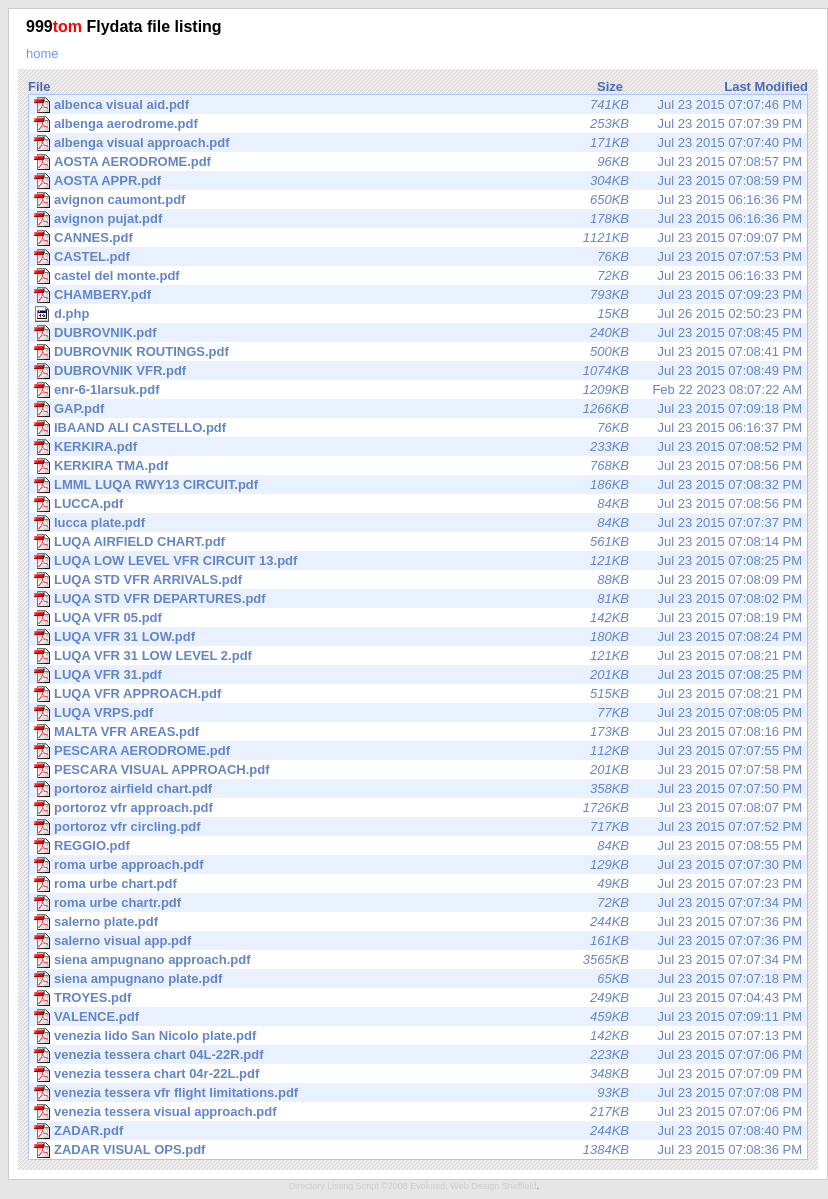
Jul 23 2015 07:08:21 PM (418, 656)
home (42, 53)
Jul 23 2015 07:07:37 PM (418, 523)
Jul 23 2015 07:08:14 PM (418, 542)
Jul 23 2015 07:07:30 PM (418, 865)
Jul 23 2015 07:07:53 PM (418, 257)
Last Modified (766, 86)
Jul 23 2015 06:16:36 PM (418, 200)
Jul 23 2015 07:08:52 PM (418, 447)
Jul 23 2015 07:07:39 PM (418, 124)
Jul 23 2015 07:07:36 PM (418, 922)
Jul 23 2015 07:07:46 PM (418, 105)
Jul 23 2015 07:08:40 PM (418, 1131)
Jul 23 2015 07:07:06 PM (418, 1055)
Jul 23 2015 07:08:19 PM (418, 618)
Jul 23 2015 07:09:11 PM (418, 1017)
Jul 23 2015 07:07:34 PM (418, 903)
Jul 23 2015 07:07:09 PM (418, 1074)
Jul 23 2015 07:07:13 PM (418, 1036)
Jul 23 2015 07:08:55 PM (418, 846)
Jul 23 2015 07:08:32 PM (418, 485)
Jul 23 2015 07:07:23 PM (418, 884)
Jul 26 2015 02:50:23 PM (418, 314)
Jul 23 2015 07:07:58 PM (418, 770)
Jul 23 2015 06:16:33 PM (418, 276)
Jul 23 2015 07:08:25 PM (418, 561)
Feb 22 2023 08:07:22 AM (418, 390)
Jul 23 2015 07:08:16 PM (418, 732)
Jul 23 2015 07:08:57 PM (418, 162)
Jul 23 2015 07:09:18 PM (418, 409)
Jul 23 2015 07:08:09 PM (418, 580)
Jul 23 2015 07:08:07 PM (418, 808)
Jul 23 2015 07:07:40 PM (418, 143)
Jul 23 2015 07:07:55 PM (418, 751)
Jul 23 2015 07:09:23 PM (418, 295)
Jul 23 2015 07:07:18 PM (418, 979)
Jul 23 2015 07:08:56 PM (418, 466)
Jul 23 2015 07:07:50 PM (418, 789)
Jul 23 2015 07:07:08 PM (418, 1093)
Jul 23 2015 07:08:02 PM (418, 599)
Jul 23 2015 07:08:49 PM (418, 371)
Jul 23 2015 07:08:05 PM (418, 713)
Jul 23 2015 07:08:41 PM (418, 352)
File (39, 86)
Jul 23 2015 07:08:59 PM (418, 181)
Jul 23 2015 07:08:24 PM (418, 637)
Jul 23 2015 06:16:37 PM (418, 428)
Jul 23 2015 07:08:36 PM (418, 1150)
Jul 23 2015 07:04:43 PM (418, 998)
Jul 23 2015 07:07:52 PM (418, 827)
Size (610, 86)
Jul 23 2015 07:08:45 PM (418, 333)
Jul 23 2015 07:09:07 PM (418, 238)
